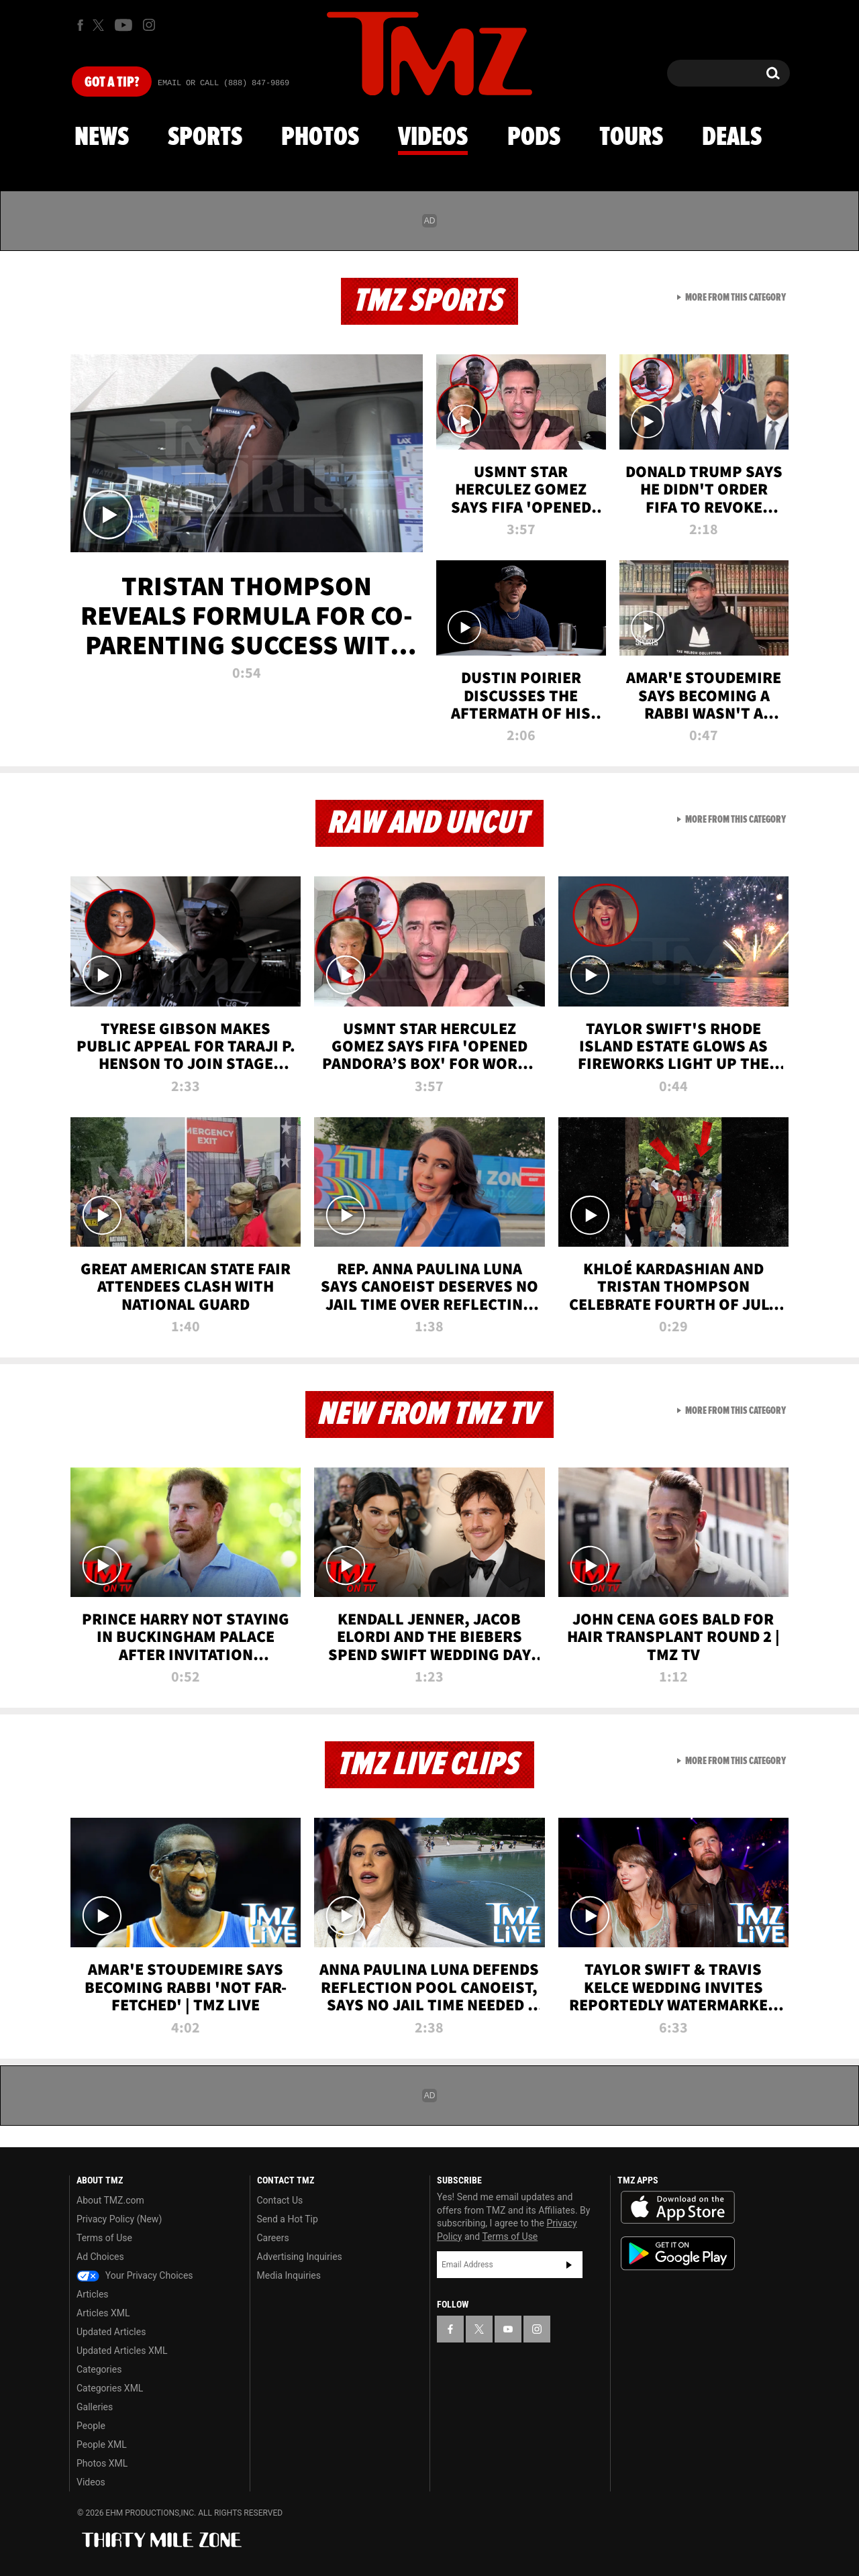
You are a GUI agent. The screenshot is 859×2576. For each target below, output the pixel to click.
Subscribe (569, 2264)
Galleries (95, 2407)
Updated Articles (111, 2331)
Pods (533, 137)
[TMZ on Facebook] (80, 25)
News (101, 137)
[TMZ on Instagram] (149, 25)
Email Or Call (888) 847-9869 (223, 83)
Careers (273, 2237)
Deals (732, 137)
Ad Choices (100, 2256)
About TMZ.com (110, 2200)
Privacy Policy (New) (119, 2219)
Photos (320, 137)
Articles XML (103, 2313)
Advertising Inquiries (299, 2256)
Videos (433, 137)
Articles (93, 2294)
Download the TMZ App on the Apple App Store (678, 2207)
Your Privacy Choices (135, 2275)
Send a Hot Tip (287, 2219)
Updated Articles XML (122, 2350)
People (91, 2425)
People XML (102, 2444)
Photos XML (102, 2463)
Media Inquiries (289, 2275)
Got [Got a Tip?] (112, 82)
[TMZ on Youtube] (123, 25)
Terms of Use (104, 2237)
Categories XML (110, 2388)
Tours (631, 137)
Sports (205, 137)
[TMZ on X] (100, 25)
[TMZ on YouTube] (508, 2329)
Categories (99, 2369)
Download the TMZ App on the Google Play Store (678, 2253)
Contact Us (280, 2200)
